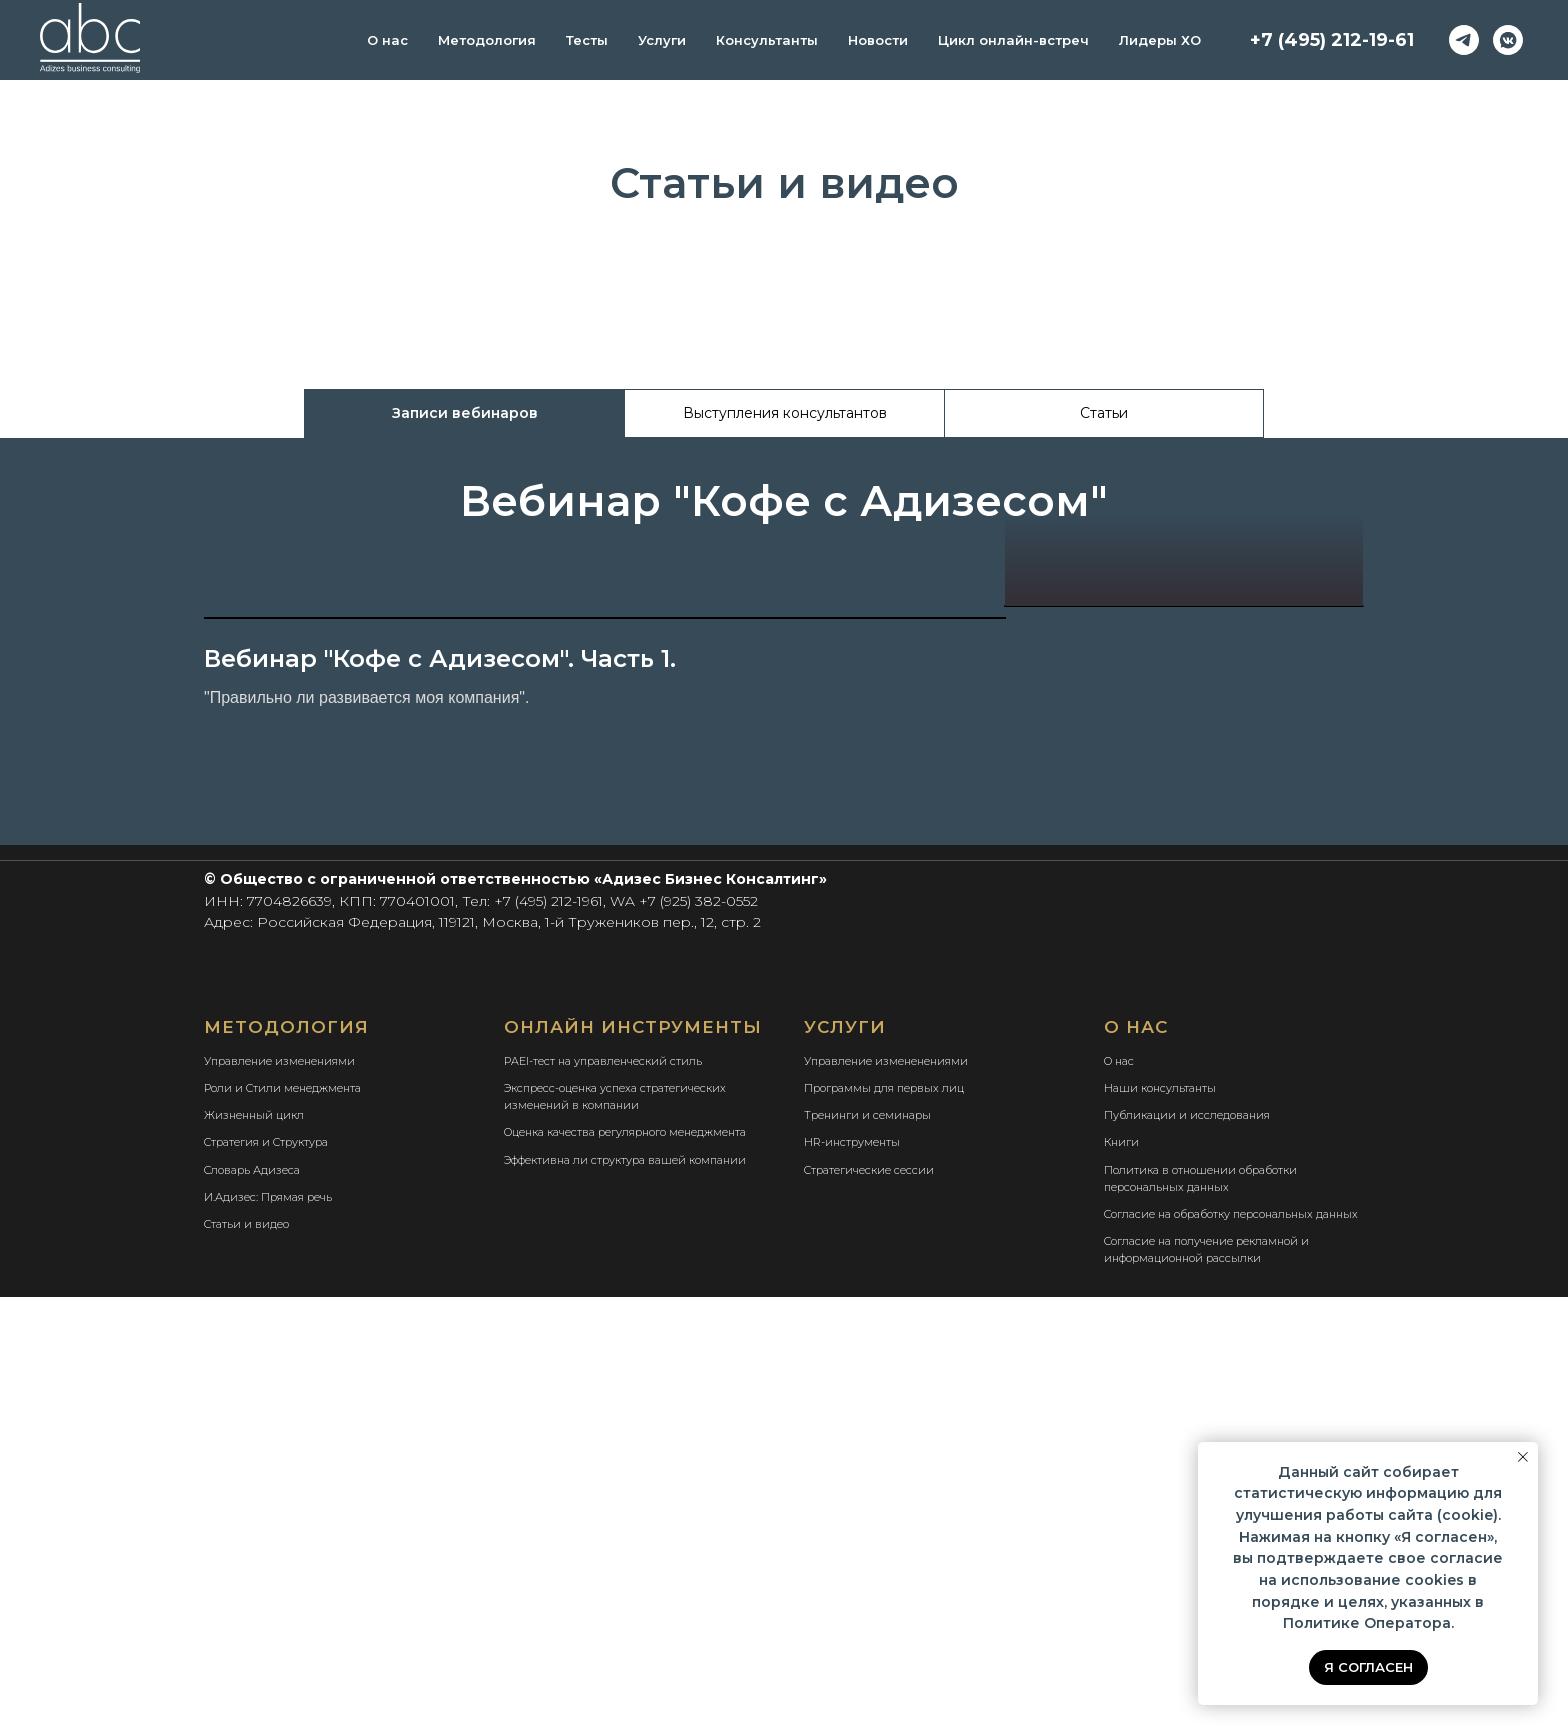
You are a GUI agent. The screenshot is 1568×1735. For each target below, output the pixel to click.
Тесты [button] (587, 40)
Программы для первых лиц (884, 1526)
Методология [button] (487, 40)
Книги (1121, 1580)
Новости (878, 40)
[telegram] (1464, 40)
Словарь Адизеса (252, 1608)
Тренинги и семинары (867, 1553)
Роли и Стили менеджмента (282, 1526)
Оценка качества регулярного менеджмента (625, 1570)
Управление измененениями (886, 1499)
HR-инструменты (852, 1580)
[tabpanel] (784, 499)
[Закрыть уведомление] (1523, 1457)
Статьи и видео (246, 1662)
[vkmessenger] (1508, 40)
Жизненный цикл (254, 1553)
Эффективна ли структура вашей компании (625, 1598)
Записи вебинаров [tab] (465, 413)
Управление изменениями (279, 1499)
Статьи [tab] (1104, 413)
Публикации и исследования (1187, 1553)
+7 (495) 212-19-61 (1332, 40)
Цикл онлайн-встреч (1013, 40)
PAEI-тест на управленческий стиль (603, 1499)
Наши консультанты (1160, 1526)
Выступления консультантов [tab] (785, 413)
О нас (387, 40)
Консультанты (767, 40)
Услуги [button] (662, 40)
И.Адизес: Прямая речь (268, 1635)
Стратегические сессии (869, 1608)
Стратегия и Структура (266, 1580)
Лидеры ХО (1160, 40)
